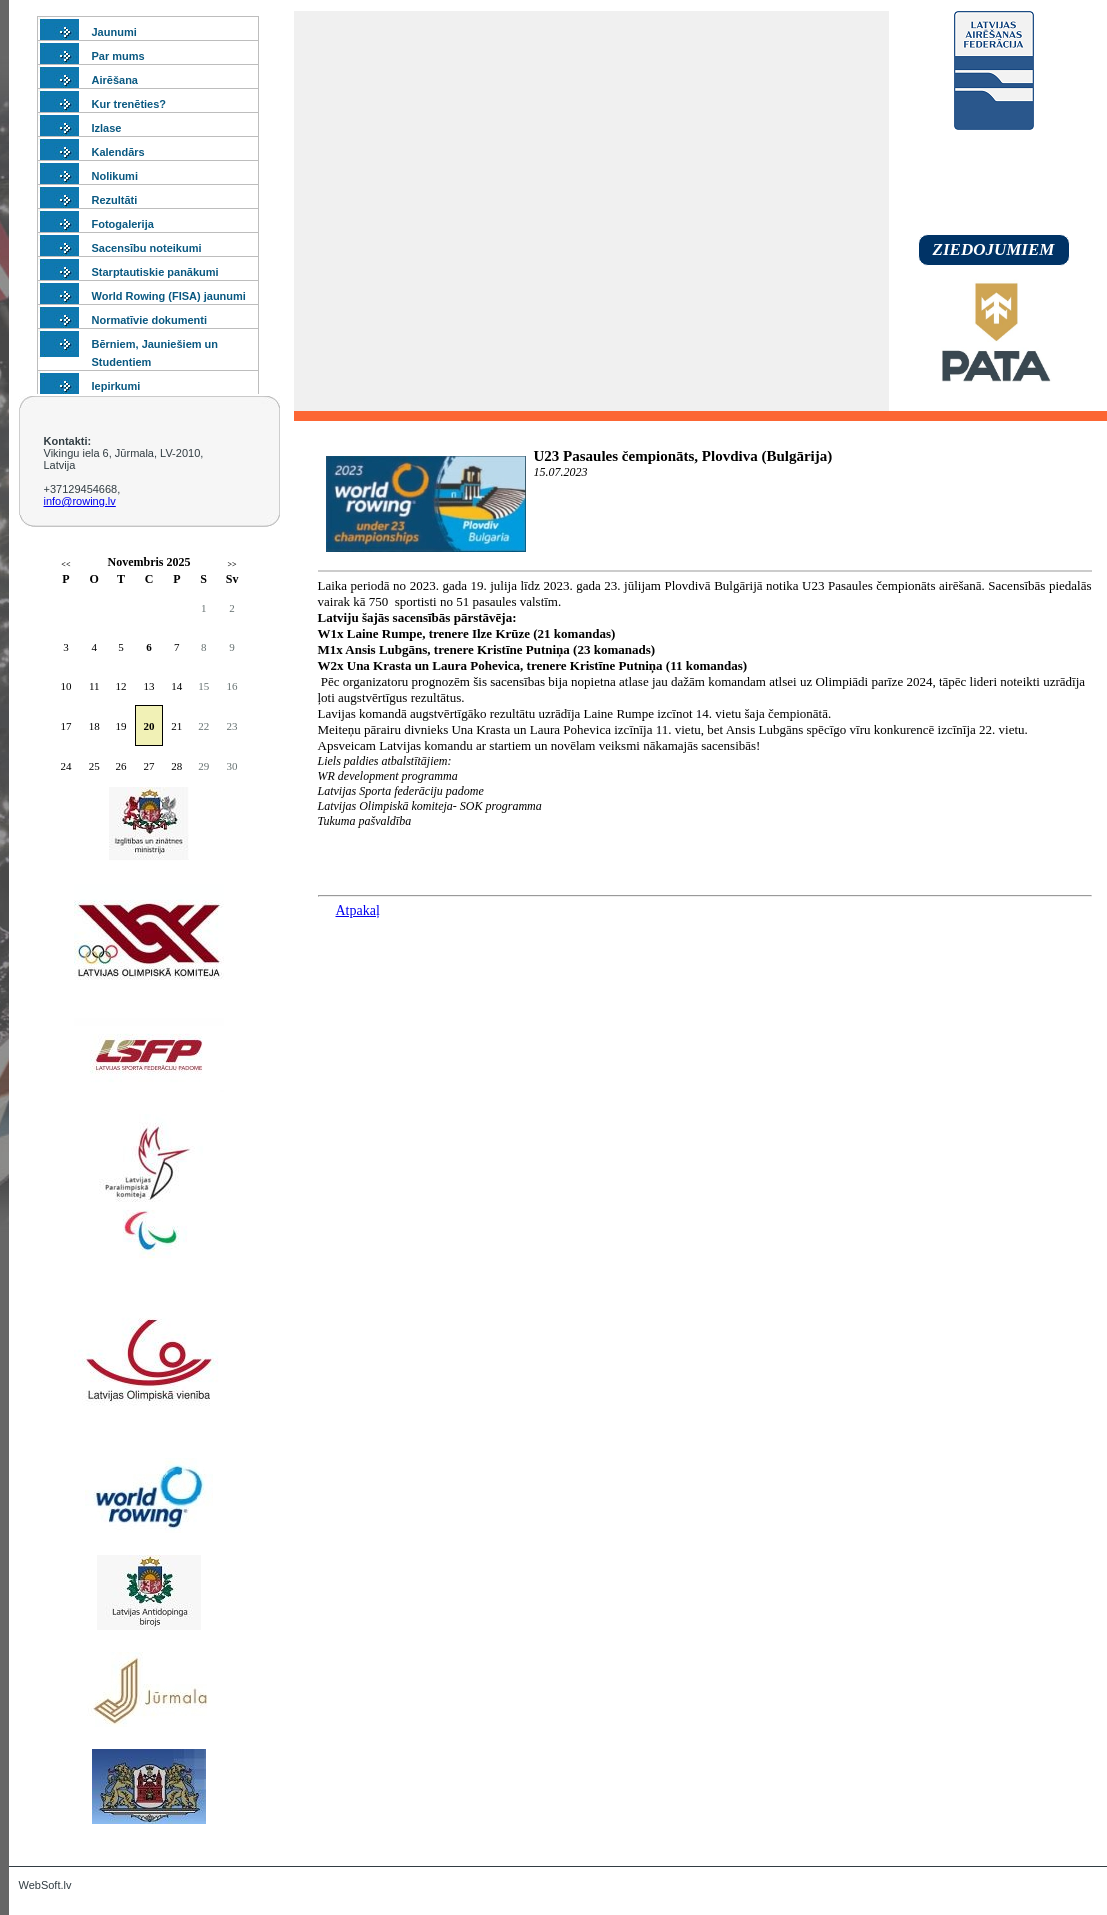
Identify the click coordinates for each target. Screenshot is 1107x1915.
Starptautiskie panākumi (155, 272)
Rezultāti (115, 200)
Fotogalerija (123, 224)
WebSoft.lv (45, 1885)
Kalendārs (118, 152)
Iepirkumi (116, 386)
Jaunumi (114, 32)
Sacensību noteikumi (147, 248)
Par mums (118, 56)
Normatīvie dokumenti (150, 320)
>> (232, 564)
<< (65, 564)
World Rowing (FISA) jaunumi (169, 296)
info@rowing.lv (80, 501)
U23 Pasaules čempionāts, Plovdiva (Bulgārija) (683, 456)
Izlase (107, 128)
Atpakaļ (358, 910)
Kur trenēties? (129, 104)
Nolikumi (115, 176)
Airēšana (115, 80)
